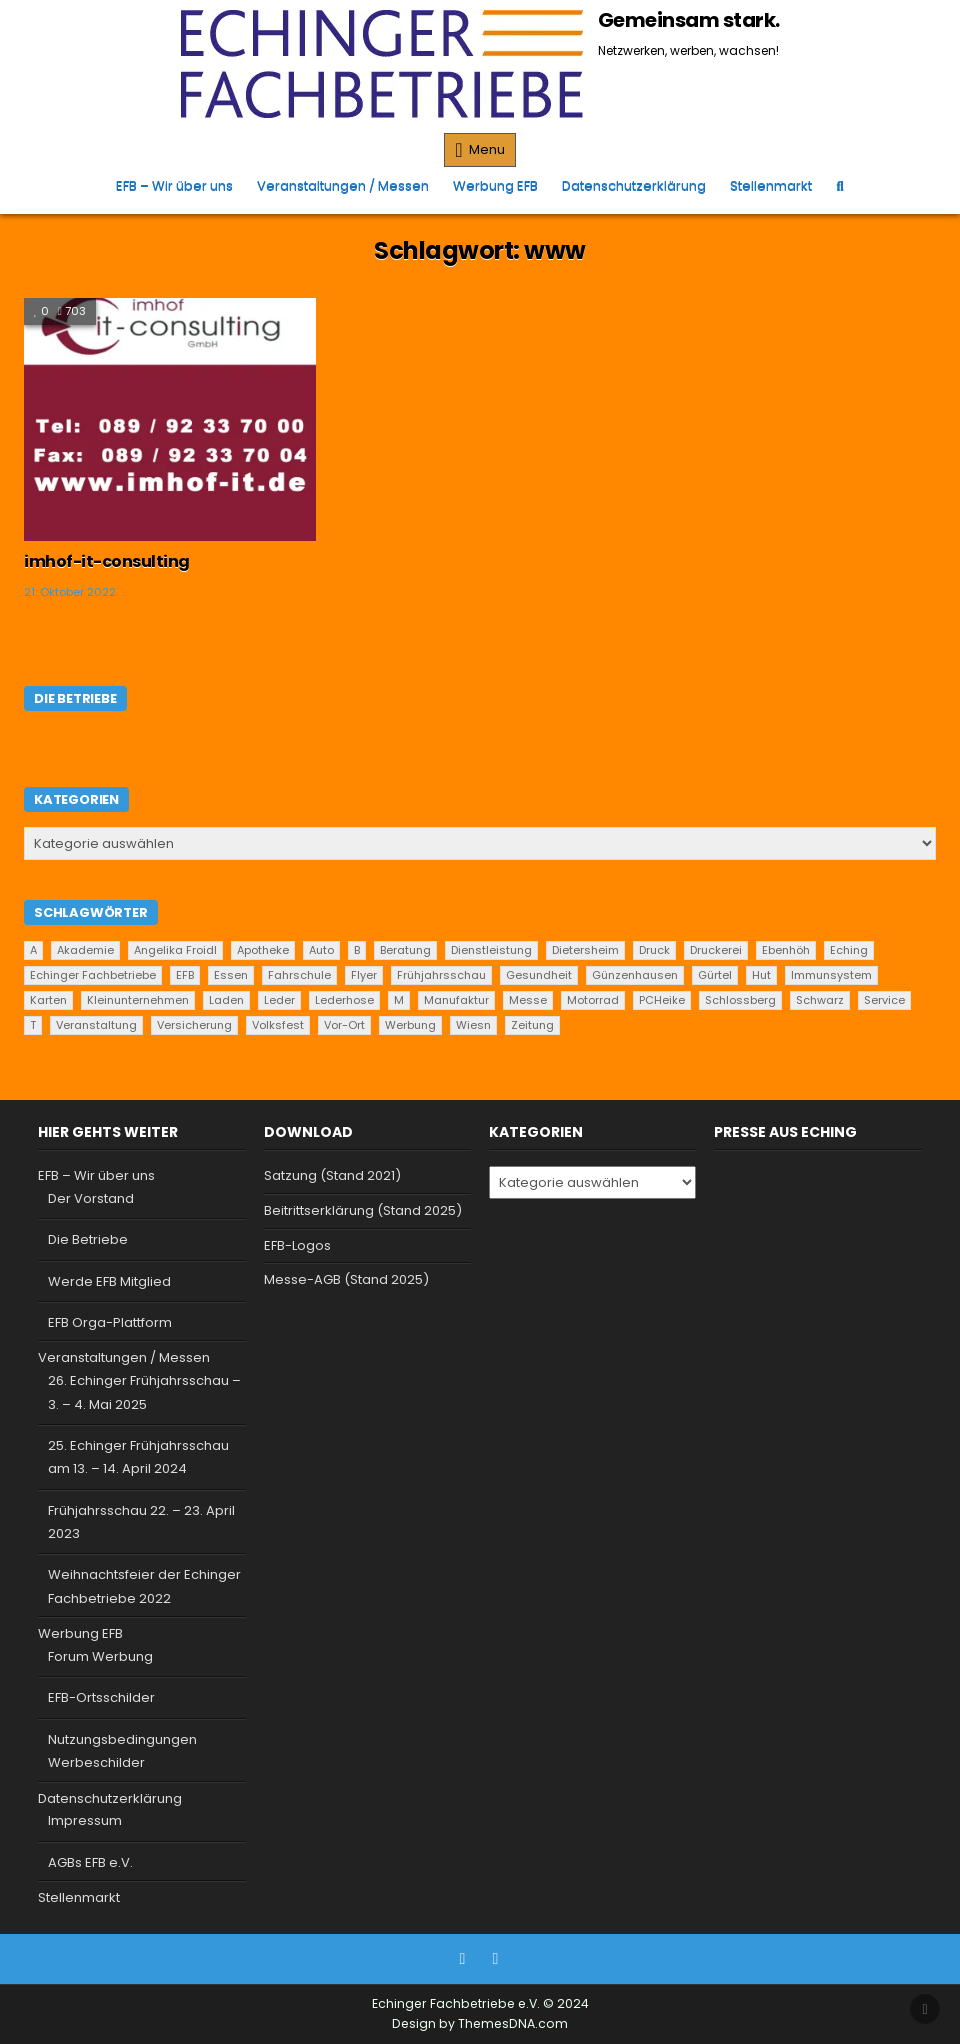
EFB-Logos (297, 1245)
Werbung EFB (495, 185)
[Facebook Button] (463, 1959)
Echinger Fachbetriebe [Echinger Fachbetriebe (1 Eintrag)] (93, 975)
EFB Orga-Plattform (110, 1322)
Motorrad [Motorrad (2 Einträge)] (593, 1000)
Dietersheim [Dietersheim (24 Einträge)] (585, 950)
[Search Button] (839, 185)
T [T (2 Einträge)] (33, 1025)
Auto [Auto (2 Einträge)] (321, 950)
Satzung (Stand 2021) (332, 1175)
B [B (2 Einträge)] (357, 950)
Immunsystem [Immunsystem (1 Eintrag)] (831, 975)
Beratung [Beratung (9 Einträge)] (405, 950)
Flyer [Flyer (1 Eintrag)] (364, 975)
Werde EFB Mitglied (109, 1281)
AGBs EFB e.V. (90, 1862)
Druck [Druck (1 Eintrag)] (654, 950)
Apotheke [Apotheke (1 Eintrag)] (263, 950)
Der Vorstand (91, 1198)
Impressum (85, 1820)
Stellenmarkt (771, 185)
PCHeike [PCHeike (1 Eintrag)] (662, 1000)
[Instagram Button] (496, 1959)
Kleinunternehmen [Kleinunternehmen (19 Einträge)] (138, 1000)
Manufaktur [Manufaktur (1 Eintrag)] (456, 1000)
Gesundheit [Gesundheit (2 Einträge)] (539, 975)
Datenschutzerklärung (634, 185)
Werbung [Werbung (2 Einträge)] (410, 1025)
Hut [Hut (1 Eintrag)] (761, 975)
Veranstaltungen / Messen (343, 185)
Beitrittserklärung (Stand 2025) (363, 1210)
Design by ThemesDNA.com (480, 2023)
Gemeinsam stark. (689, 20)
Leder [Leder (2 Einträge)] (279, 1000)
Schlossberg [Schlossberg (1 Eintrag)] (740, 1000)
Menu (487, 149)
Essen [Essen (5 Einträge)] (231, 975)
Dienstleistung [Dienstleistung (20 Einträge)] (491, 950)
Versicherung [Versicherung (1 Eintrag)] (194, 1025)
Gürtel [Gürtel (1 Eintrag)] (715, 975)
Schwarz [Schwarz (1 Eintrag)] (820, 1000)
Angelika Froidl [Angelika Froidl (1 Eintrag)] (175, 950)
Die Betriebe (88, 1239)
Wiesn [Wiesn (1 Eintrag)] (473, 1025)
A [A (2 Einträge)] (33, 950)
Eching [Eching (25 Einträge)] (849, 950)
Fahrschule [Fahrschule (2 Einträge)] (299, 975)
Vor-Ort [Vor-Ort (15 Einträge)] (344, 1025)
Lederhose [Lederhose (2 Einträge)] (344, 1000)
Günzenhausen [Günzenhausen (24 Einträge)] (635, 975)
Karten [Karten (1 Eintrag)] (48, 1000)
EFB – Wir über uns (174, 185)
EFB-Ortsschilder (101, 1697)
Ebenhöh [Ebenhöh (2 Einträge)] (786, 950)
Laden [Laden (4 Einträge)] (226, 1000)
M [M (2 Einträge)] (399, 1000)
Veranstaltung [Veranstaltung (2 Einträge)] (96, 1025)
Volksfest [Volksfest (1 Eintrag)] (278, 1025)
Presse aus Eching (785, 1132)
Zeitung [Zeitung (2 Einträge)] (532, 1025)
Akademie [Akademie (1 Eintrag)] (85, 950)
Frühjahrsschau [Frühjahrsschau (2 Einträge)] (441, 975)
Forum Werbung (100, 1656)
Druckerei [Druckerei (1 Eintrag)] (716, 950)
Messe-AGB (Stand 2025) (346, 1279)
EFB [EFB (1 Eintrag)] (185, 975)
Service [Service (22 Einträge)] (884, 1000)
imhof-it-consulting (107, 561)
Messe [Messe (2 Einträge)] (528, 1000)
